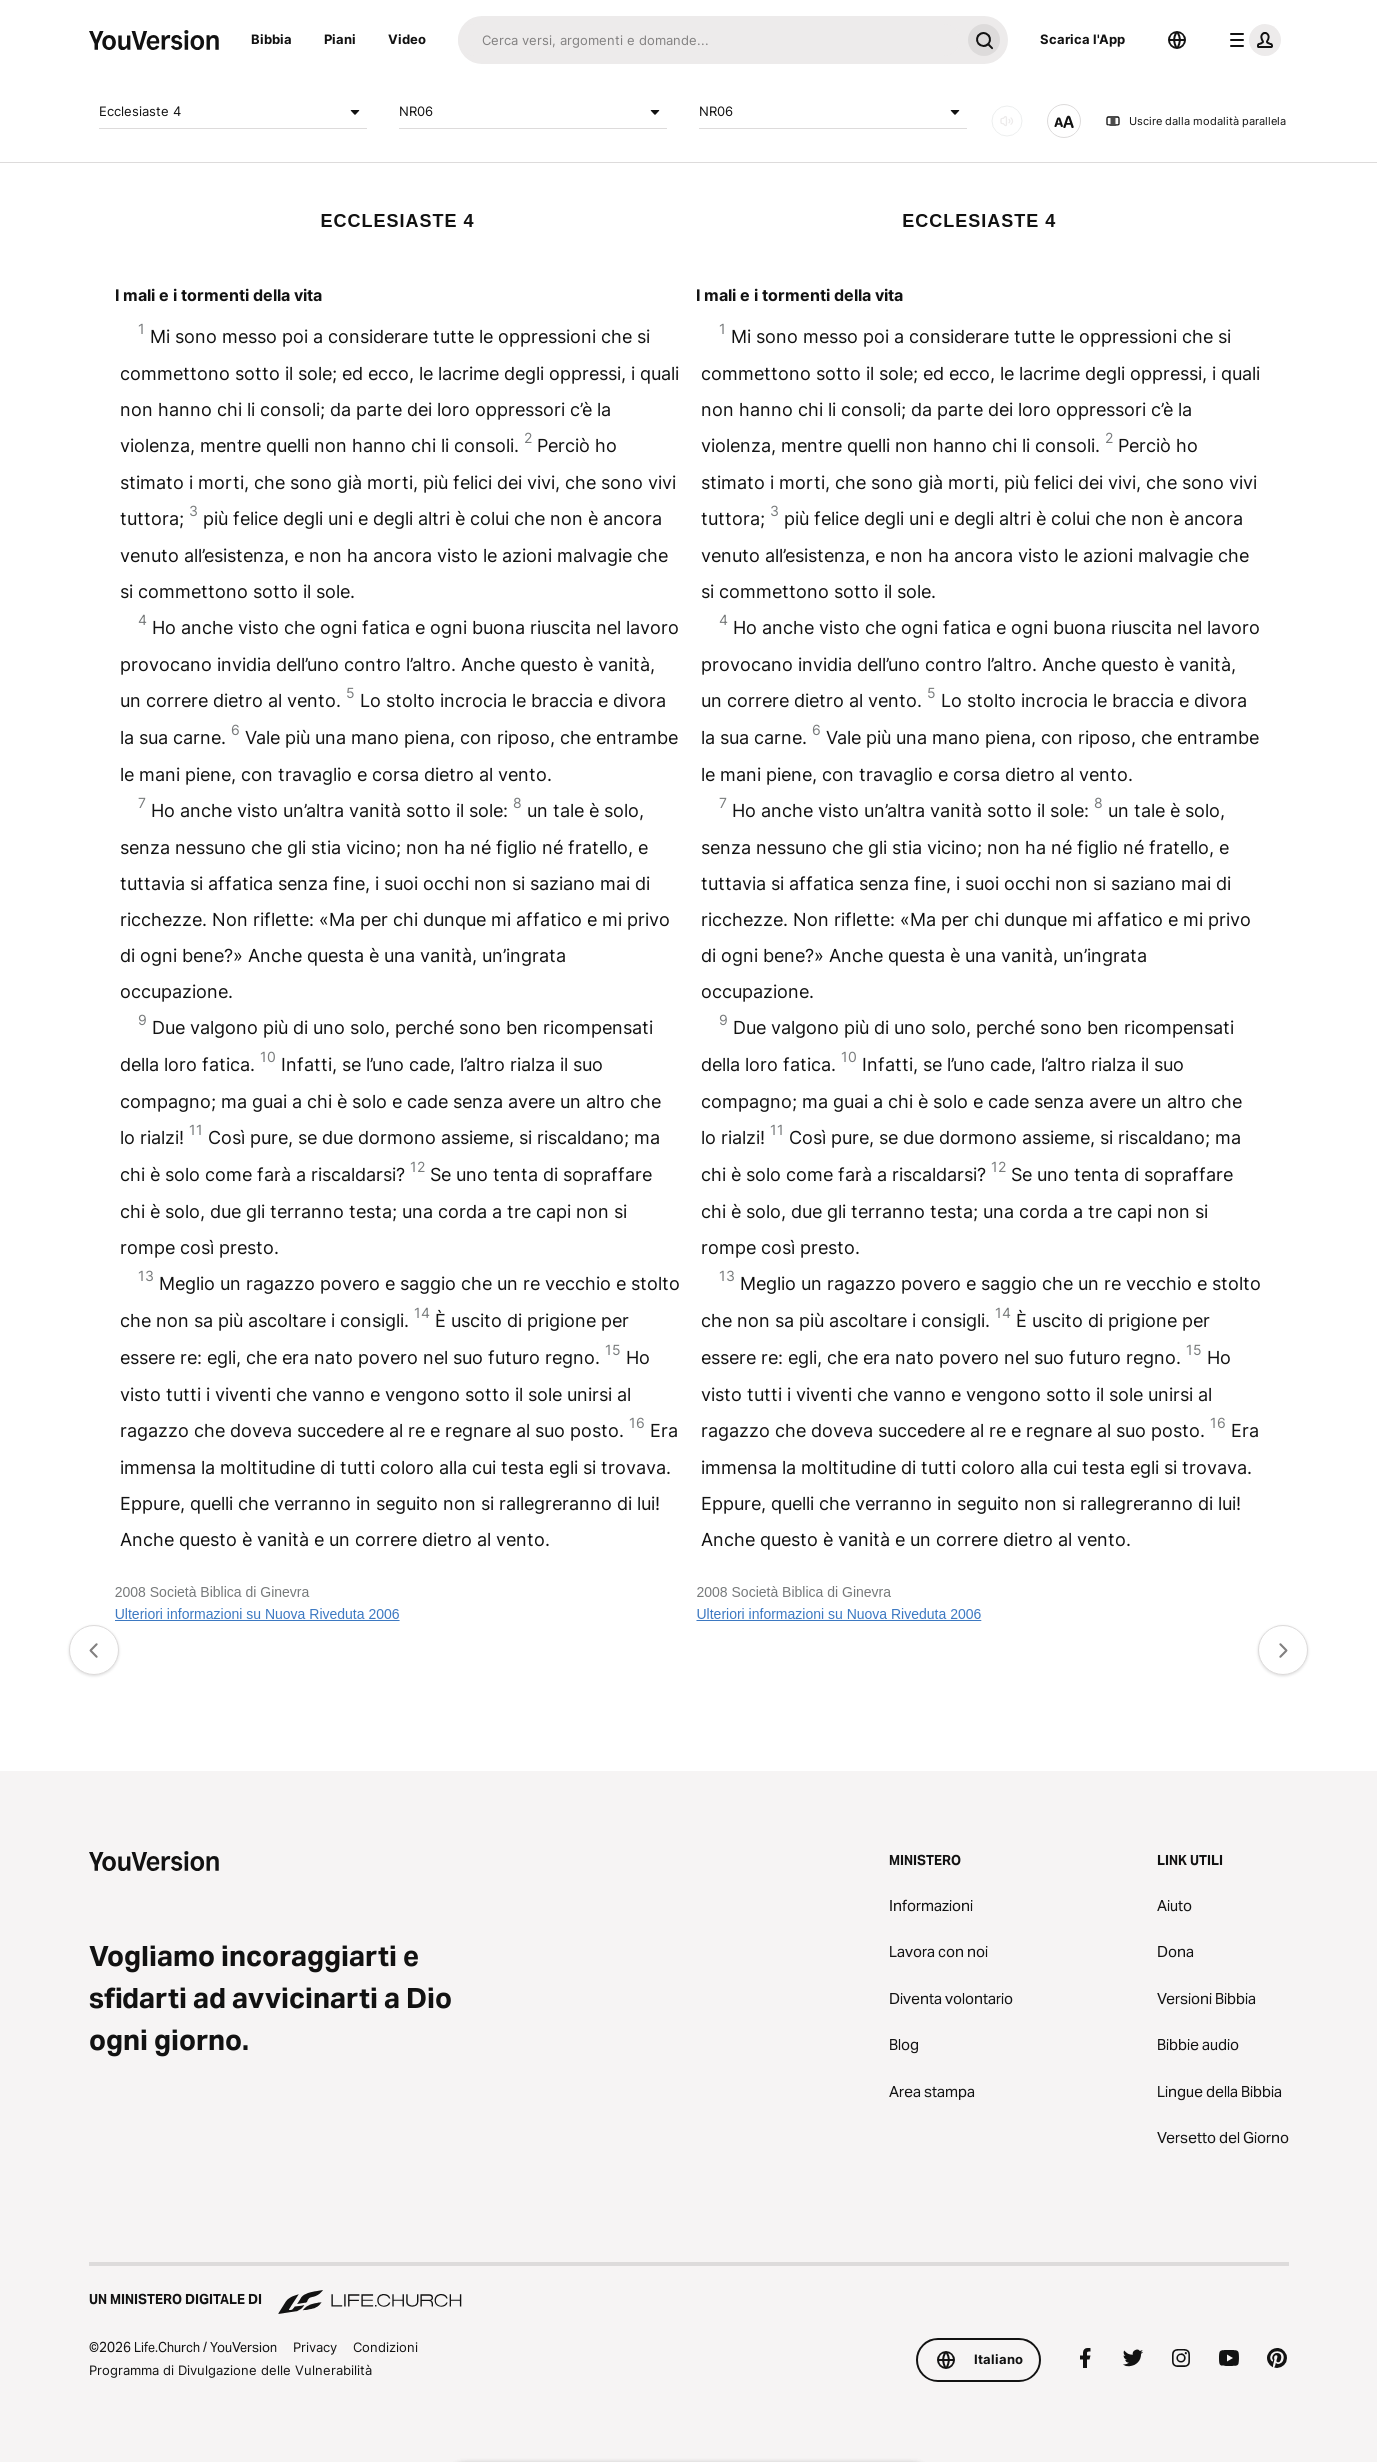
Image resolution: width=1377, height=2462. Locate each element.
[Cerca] (709, 40)
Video (407, 39)
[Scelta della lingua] (1177, 40)
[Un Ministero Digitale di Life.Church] (689, 2290)
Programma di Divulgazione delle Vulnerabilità (230, 2370)
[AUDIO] (1007, 121)
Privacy (315, 2347)
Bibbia (271, 39)
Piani (340, 39)
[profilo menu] (1251, 40)
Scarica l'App (1082, 39)
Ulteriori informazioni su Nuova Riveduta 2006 (257, 1614)
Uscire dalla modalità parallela (1195, 121)
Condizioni (385, 2347)
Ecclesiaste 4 (233, 112)
